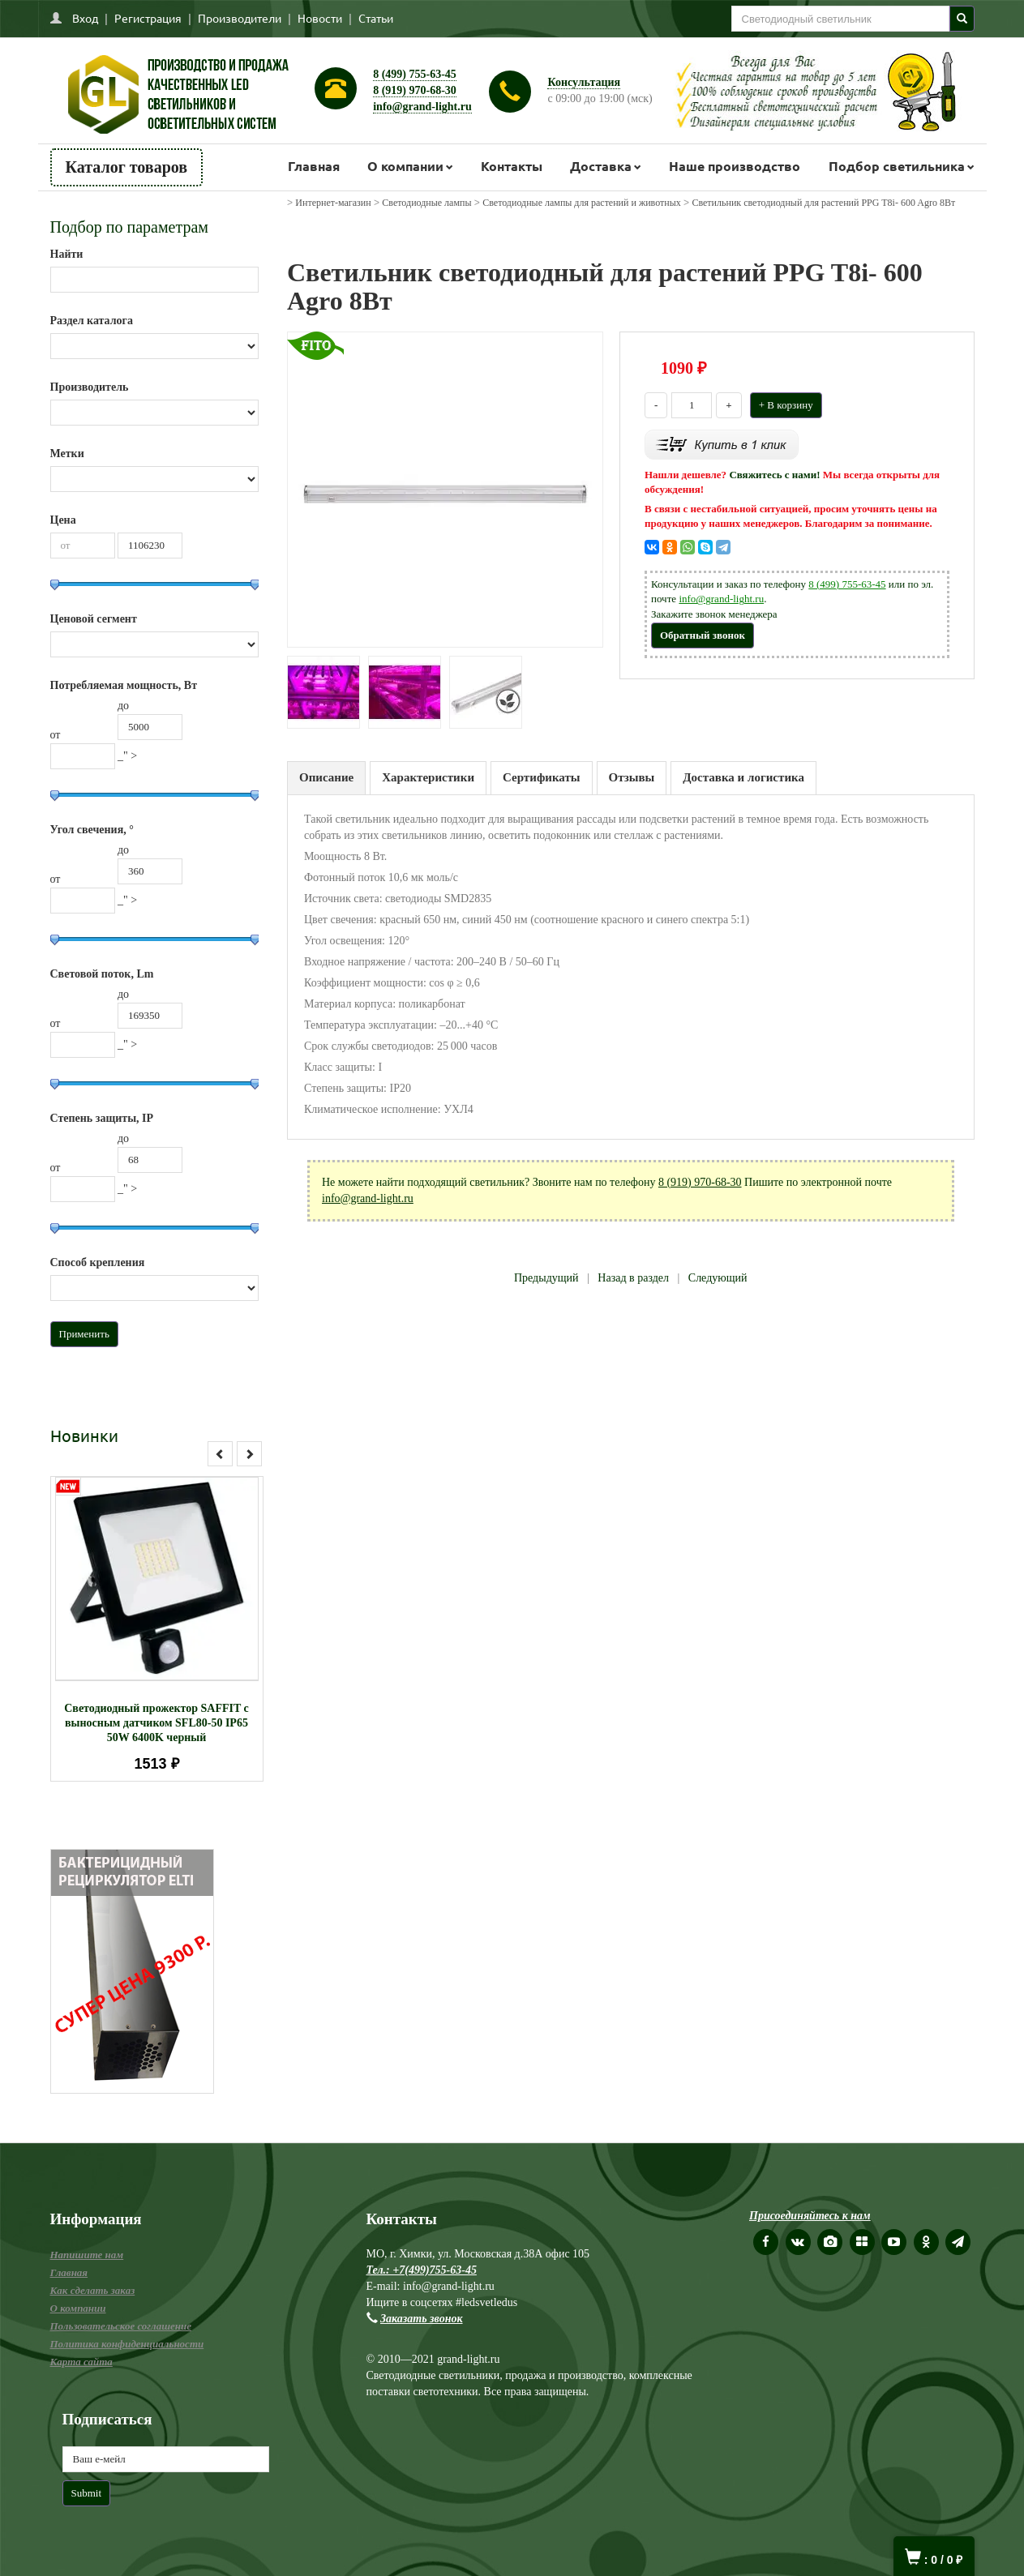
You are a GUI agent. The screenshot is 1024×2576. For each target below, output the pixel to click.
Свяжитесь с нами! (774, 475)
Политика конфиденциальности (127, 2344)
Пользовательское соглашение (120, 2326)
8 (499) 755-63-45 (414, 74)
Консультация (583, 82)
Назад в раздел (633, 1278)
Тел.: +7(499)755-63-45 (421, 2270)
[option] (157, 1629)
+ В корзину (786, 405)
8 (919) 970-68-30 (414, 90)
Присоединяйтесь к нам (810, 2216)
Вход (85, 18)
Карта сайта (81, 2362)
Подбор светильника (897, 165)
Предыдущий (546, 1278)
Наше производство (734, 165)
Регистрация (148, 18)
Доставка (601, 165)
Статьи (375, 18)
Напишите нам (87, 2255)
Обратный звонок (702, 635)
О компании (405, 165)
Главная (314, 165)
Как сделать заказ (92, 2290)
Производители (239, 18)
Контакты (511, 165)
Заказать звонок (421, 2319)
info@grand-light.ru (422, 107)
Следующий (718, 1278)
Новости (320, 18)
